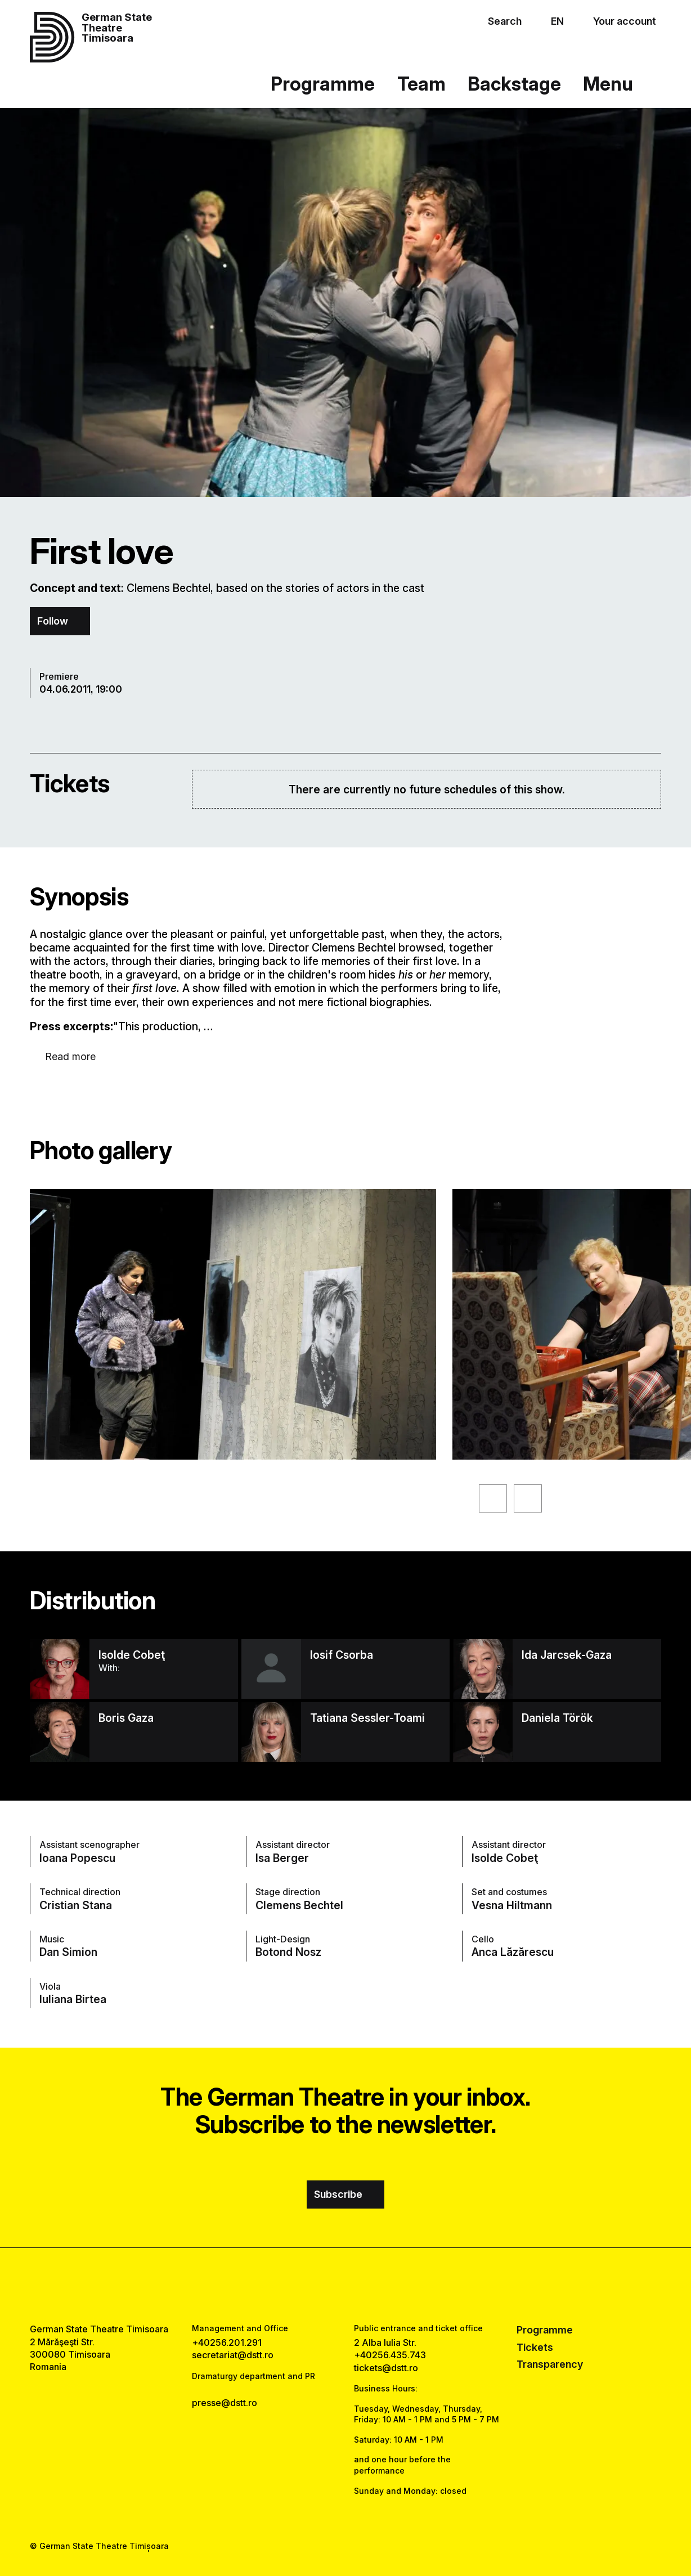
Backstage (514, 84)
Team (421, 84)
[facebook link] (313, 2286)
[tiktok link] (378, 2286)
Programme (323, 84)
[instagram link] (345, 2286)
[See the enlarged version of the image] (233, 1324)
